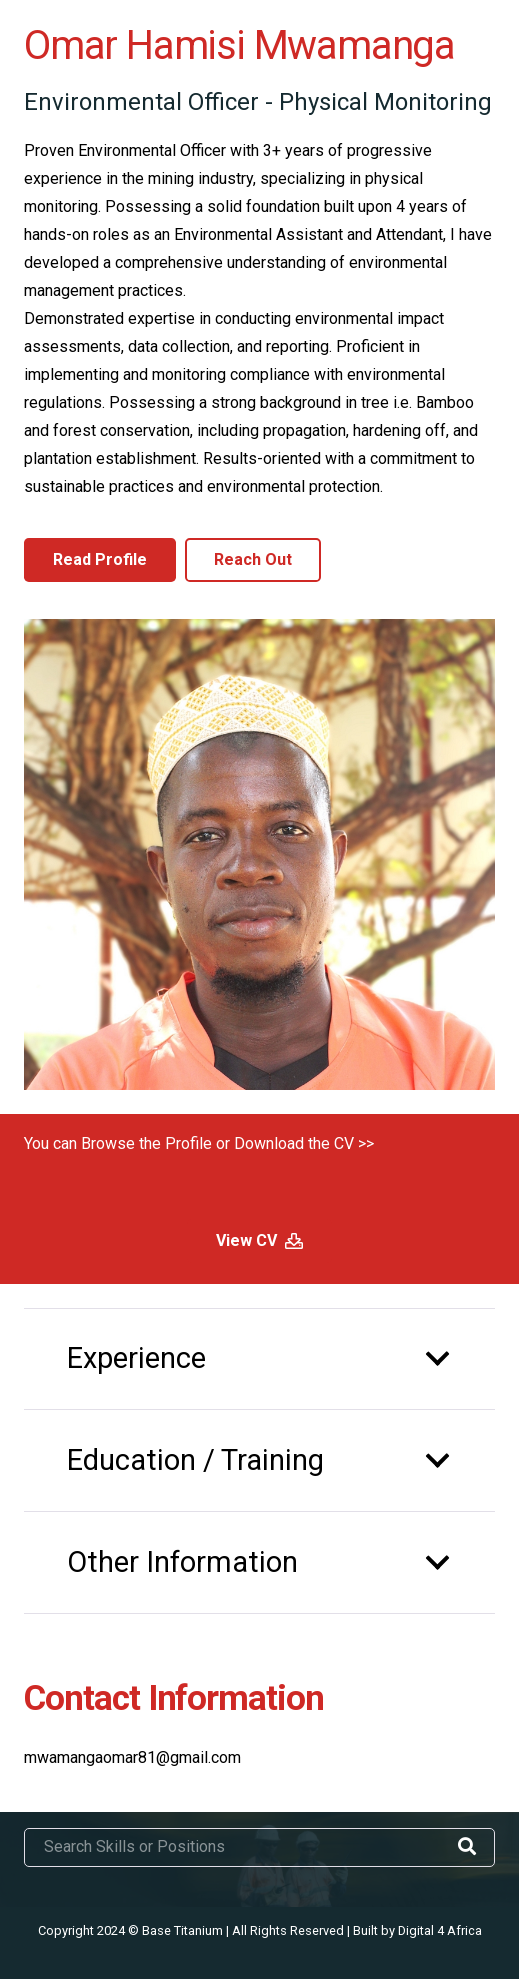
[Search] (467, 1847)
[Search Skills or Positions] (259, 1847)
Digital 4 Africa (440, 1930)
